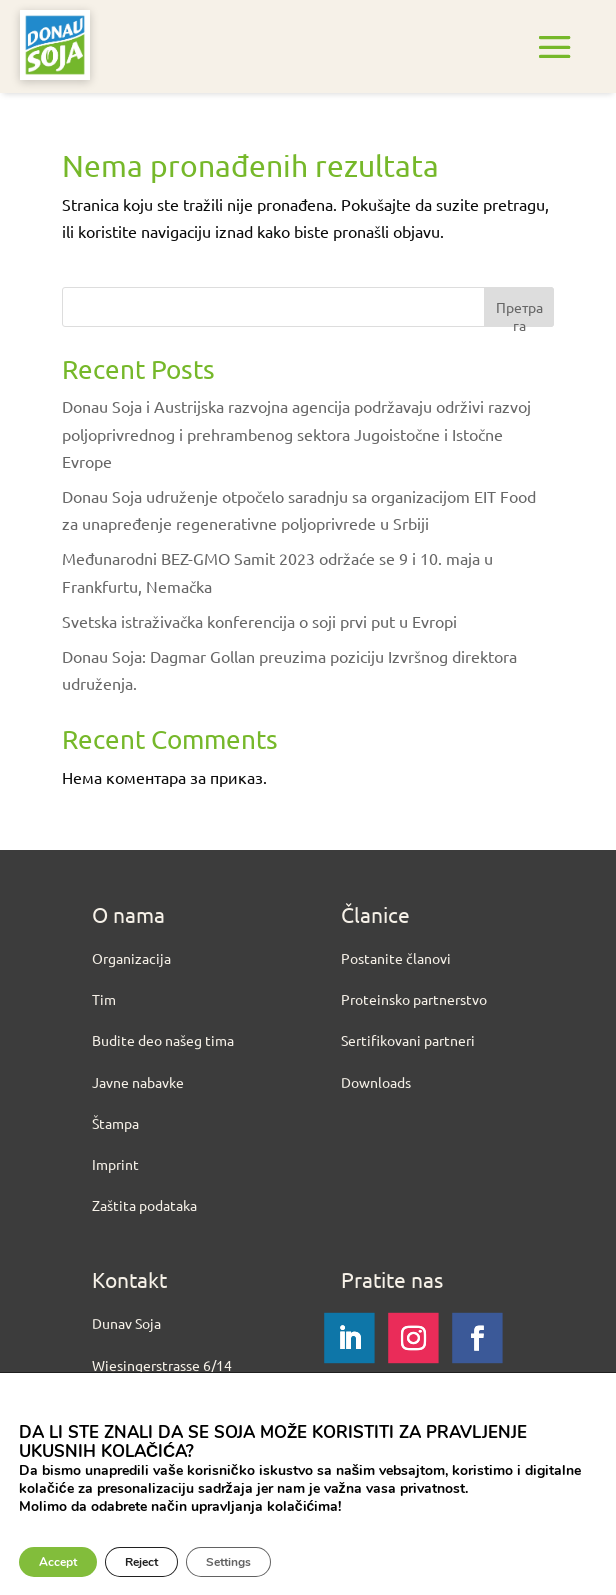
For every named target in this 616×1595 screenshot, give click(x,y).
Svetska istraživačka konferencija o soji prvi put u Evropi (259, 621)
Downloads (376, 1082)
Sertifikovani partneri (408, 1040)
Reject (141, 1562)
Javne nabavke (138, 1082)
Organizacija (131, 958)
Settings (228, 1562)
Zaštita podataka (144, 1205)
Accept (58, 1562)
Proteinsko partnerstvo (414, 999)
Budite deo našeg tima (163, 1040)
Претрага (519, 312)
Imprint (115, 1164)
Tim (104, 999)
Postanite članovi (396, 958)
